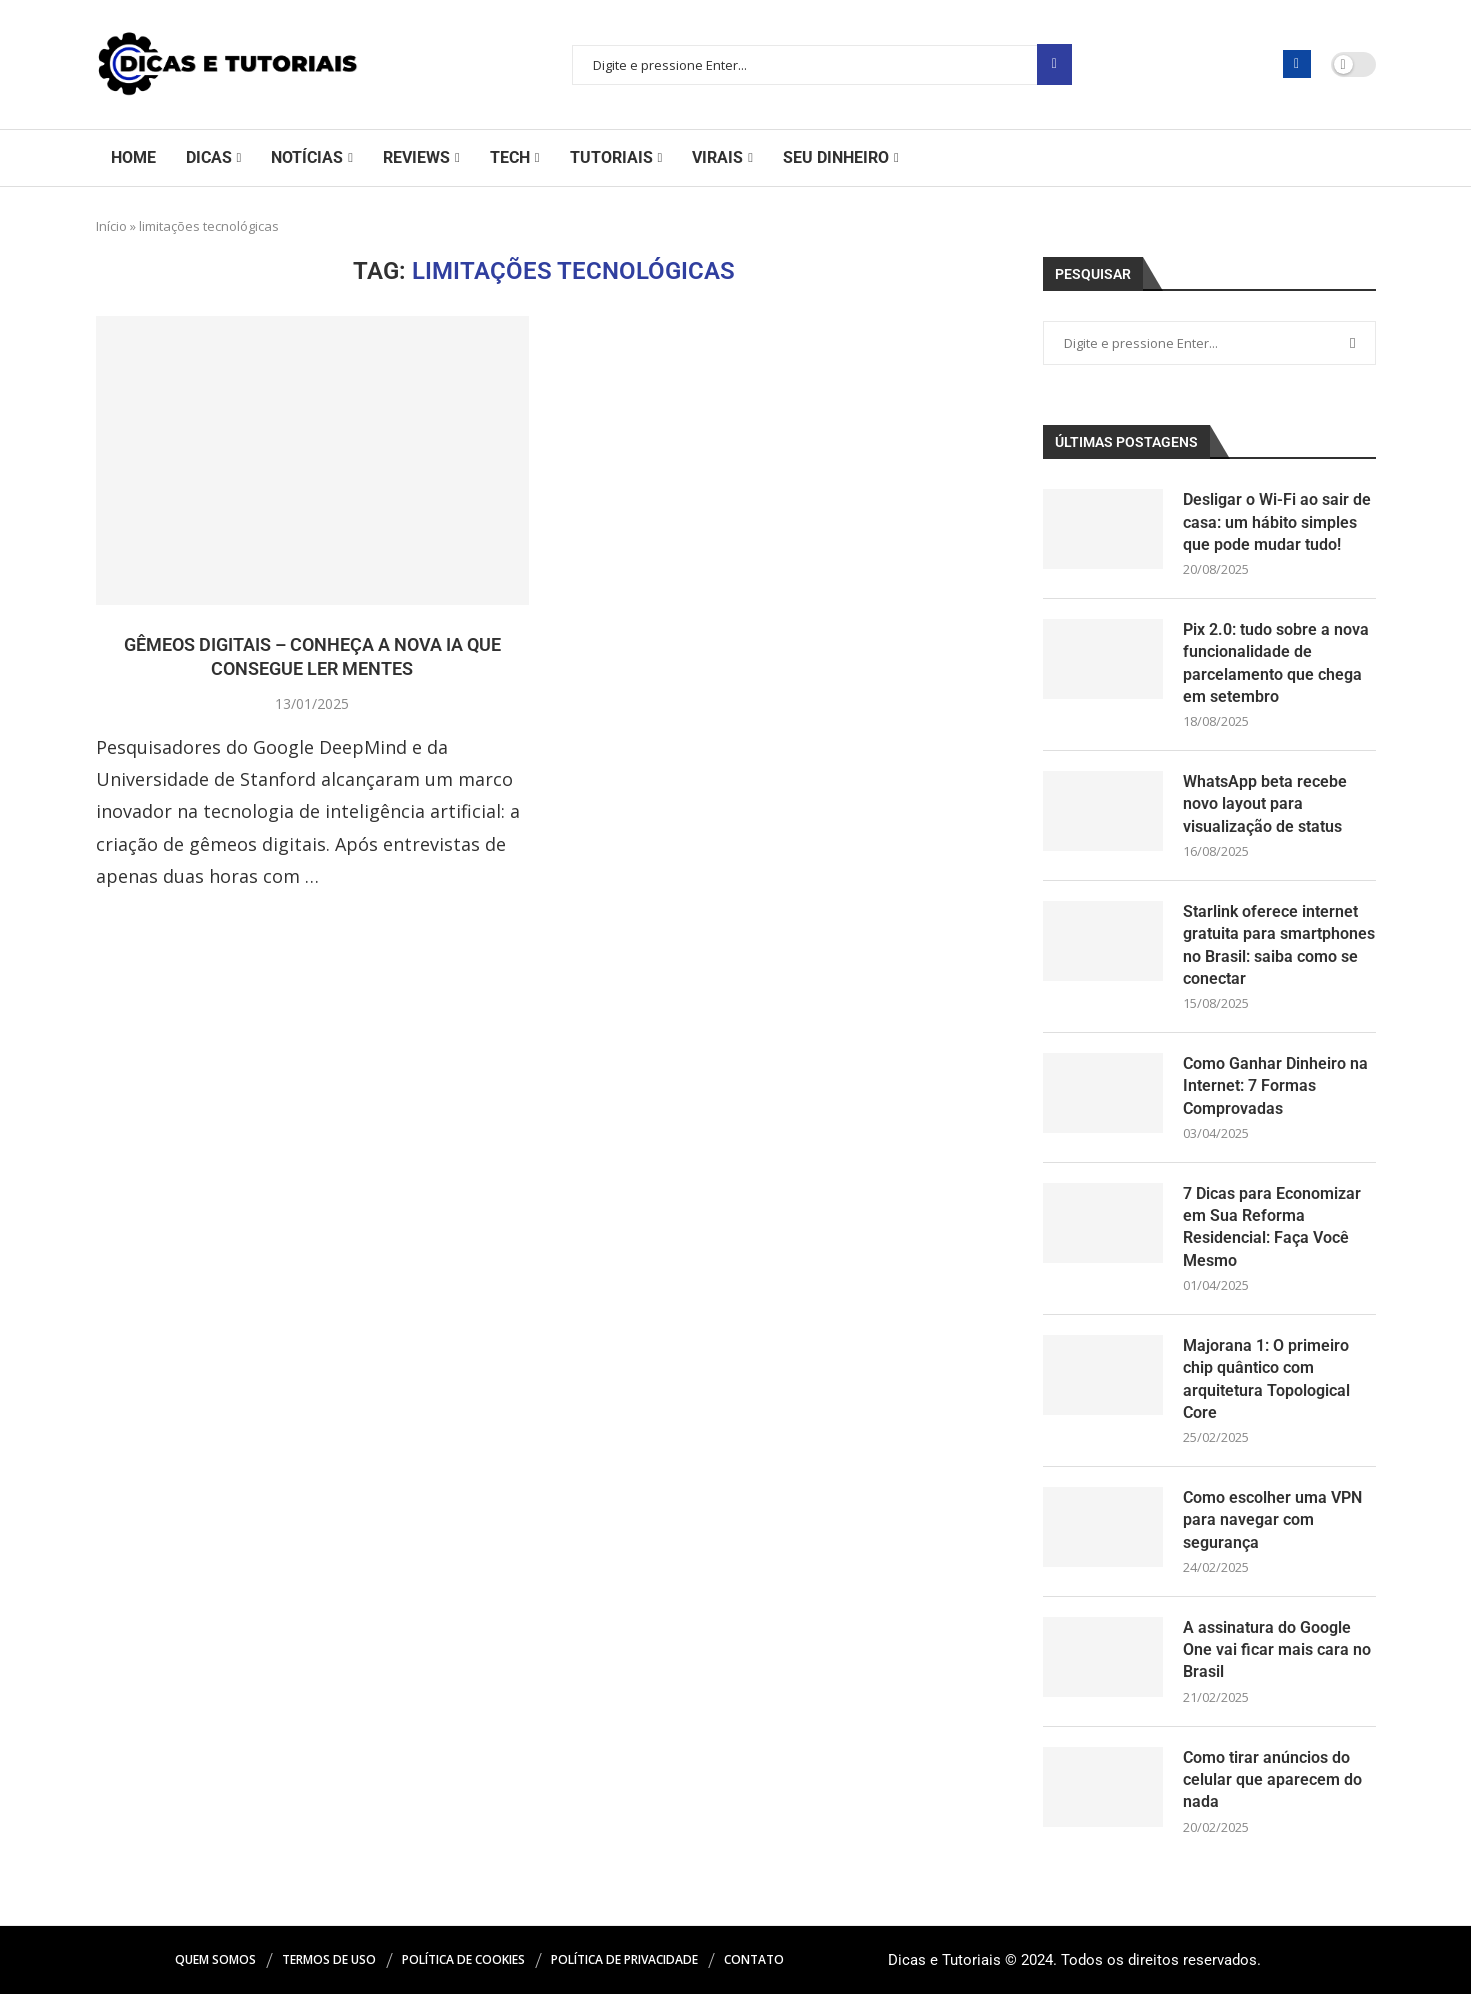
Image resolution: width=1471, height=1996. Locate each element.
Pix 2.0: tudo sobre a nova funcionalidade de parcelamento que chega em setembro (1276, 663)
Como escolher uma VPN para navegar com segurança (1272, 1522)
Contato (754, 1961)
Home (133, 157)
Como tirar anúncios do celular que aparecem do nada (1272, 1781)
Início (111, 226)
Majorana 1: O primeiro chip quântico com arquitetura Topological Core (1266, 1380)
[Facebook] (1297, 64)
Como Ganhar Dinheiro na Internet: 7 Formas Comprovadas (1275, 1087)
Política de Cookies (463, 1961)
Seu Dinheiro (836, 157)
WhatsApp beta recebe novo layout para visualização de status (1265, 805)
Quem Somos (215, 1961)
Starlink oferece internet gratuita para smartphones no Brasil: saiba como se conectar (1279, 945)
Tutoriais (611, 157)
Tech (510, 157)
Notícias (307, 157)
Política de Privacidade (624, 1961)
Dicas (209, 157)
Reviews (416, 157)
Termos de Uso (329, 1961)
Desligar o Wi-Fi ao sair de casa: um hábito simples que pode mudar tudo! (1277, 522)
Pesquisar (1054, 64)
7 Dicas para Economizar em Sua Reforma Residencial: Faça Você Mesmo (1272, 1228)
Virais (717, 157)
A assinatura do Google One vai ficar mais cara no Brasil (1277, 1651)
